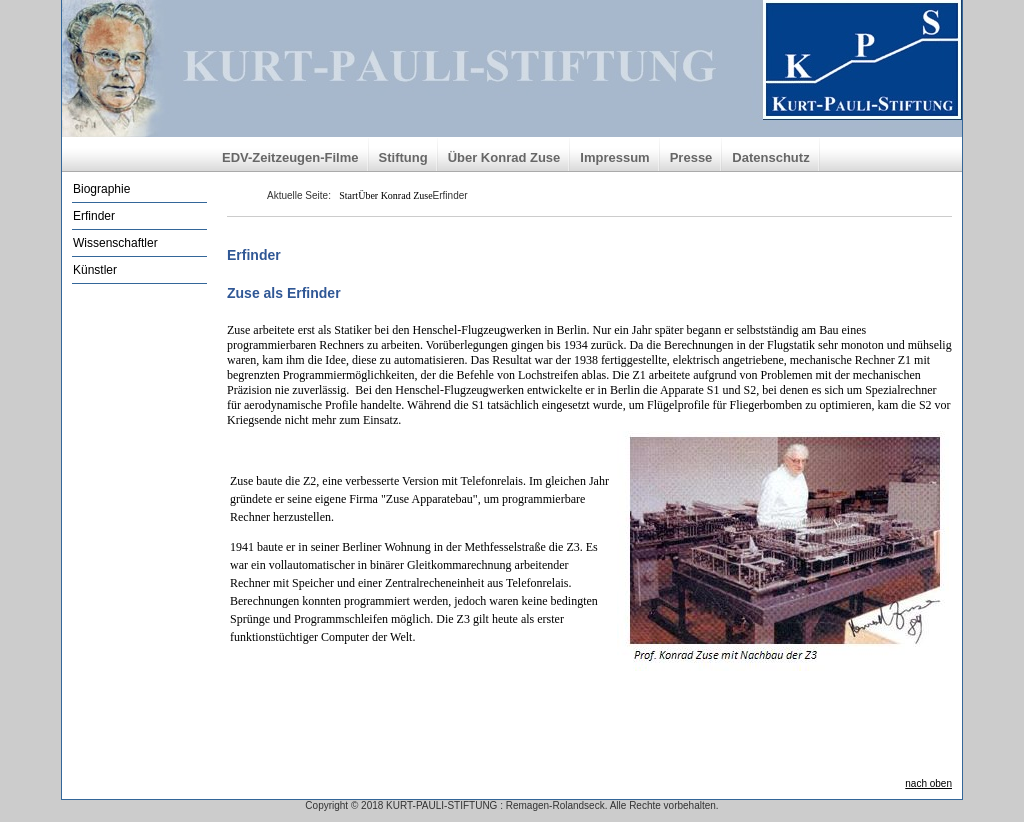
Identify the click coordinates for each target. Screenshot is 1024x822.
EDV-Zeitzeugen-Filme (290, 157)
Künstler (95, 270)
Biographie (101, 189)
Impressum (614, 157)
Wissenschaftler (115, 243)
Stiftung (403, 157)
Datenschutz (770, 157)
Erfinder (94, 216)
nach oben (928, 783)
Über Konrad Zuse (504, 157)
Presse (691, 157)
